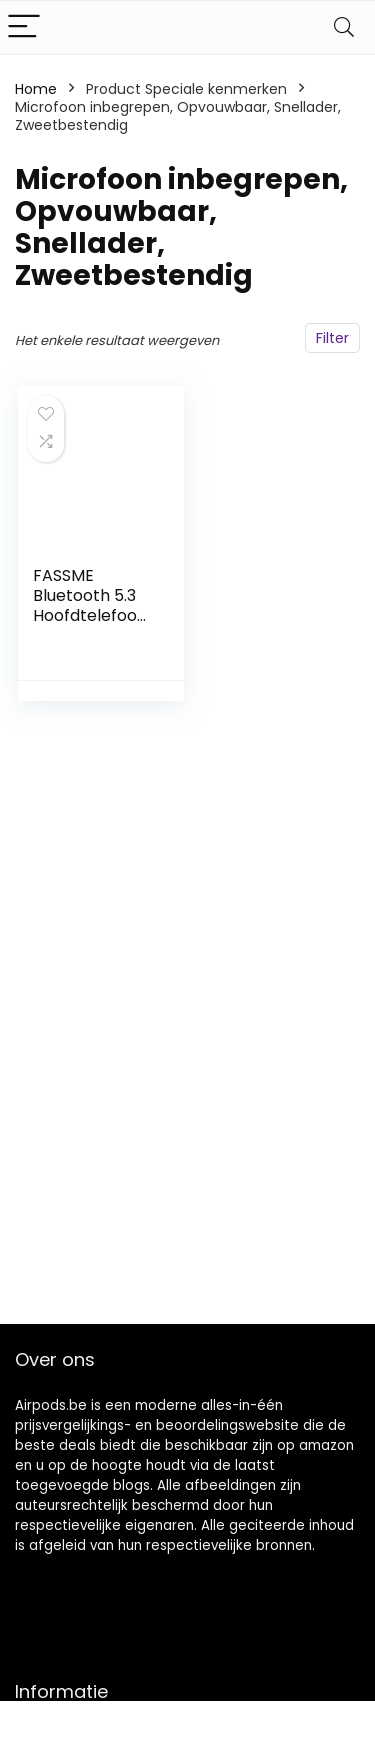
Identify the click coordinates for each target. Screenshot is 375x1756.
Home (36, 89)
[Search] (344, 27)
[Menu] (24, 27)
